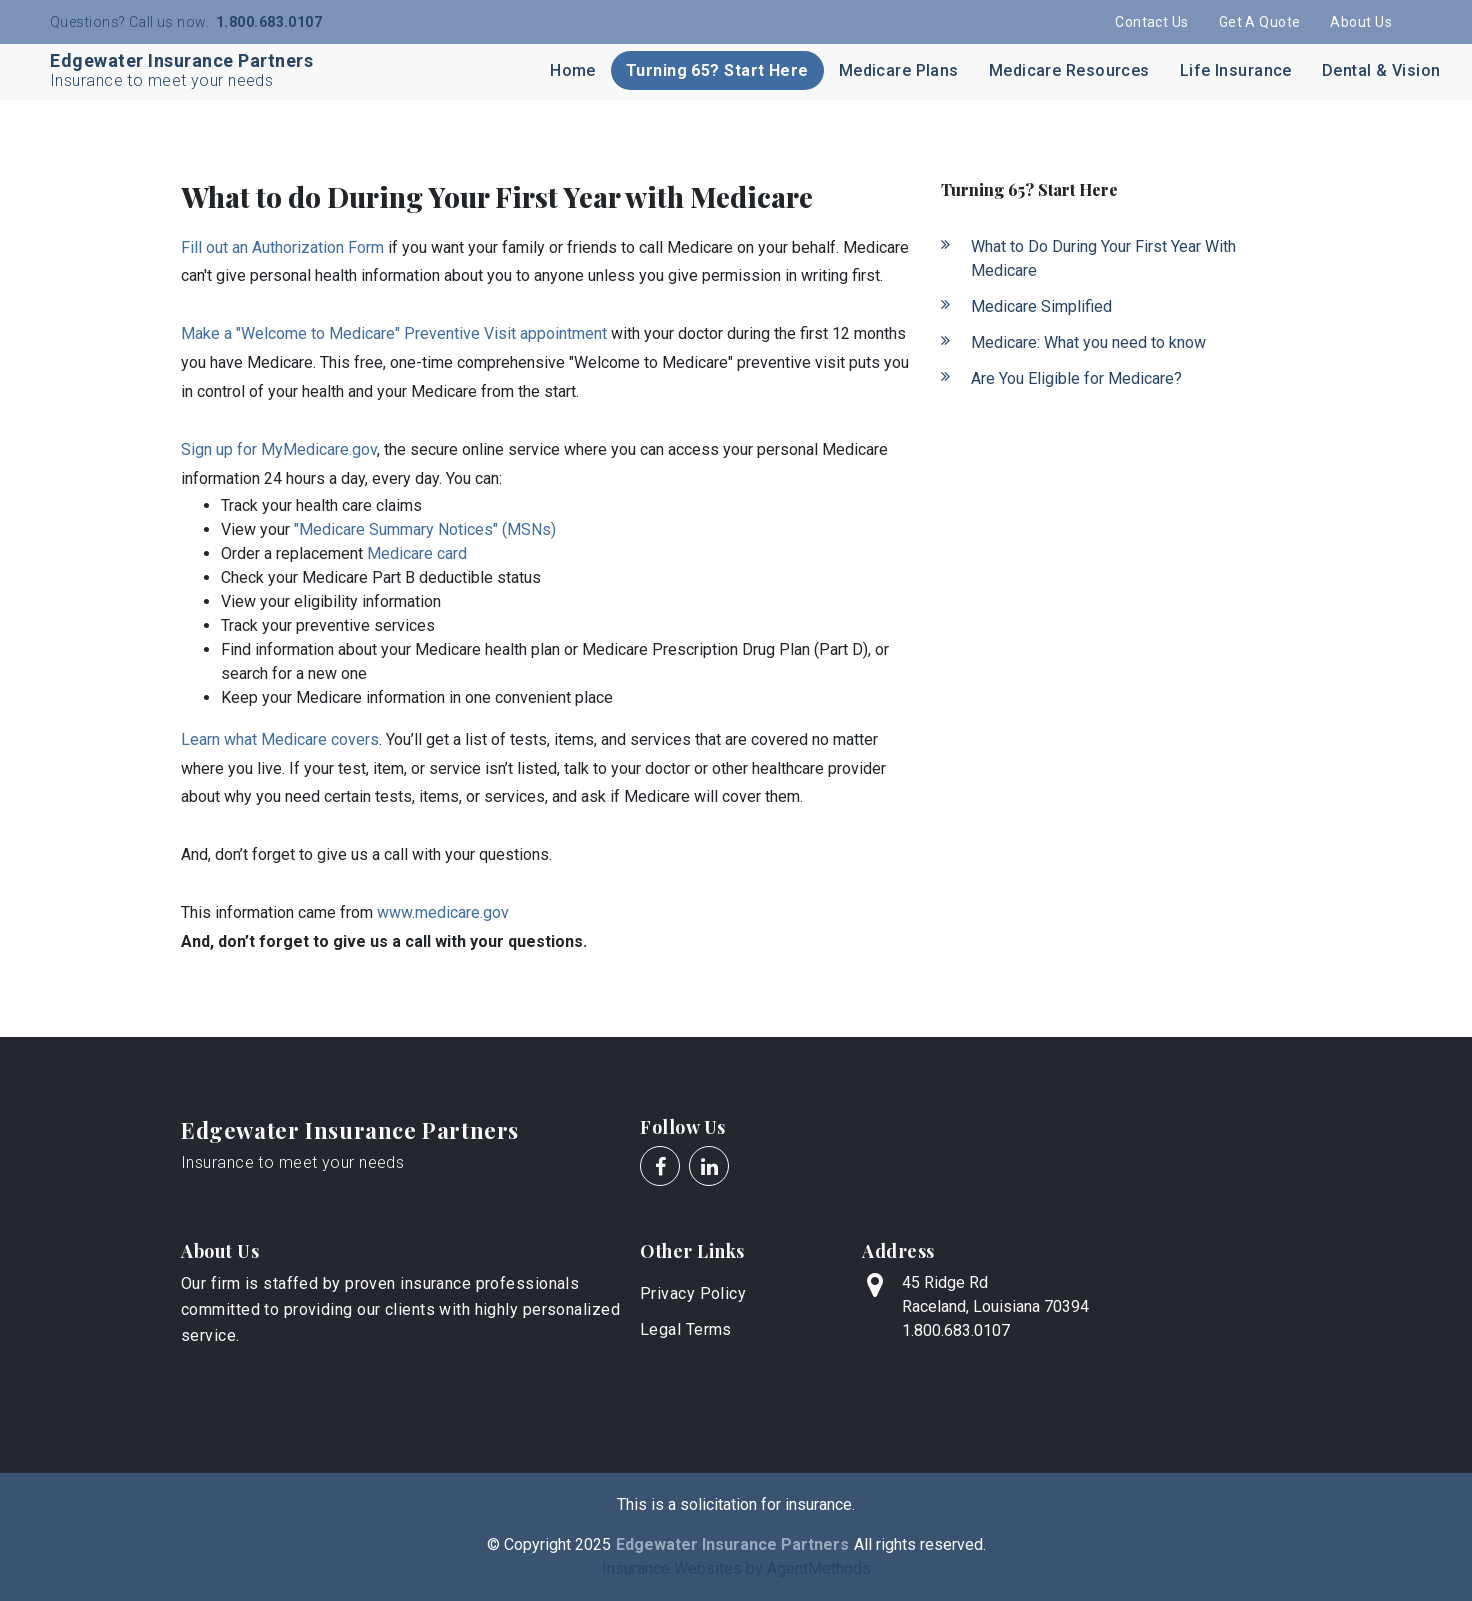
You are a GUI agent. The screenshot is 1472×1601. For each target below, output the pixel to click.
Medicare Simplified (1041, 306)
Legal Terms (686, 1329)
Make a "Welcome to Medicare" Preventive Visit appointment (394, 333)
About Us (1361, 22)
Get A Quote (1260, 22)
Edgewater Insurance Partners (350, 1130)
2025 (593, 1544)
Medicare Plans (899, 70)
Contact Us (1151, 22)
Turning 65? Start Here (717, 70)
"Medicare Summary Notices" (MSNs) (425, 529)
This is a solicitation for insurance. (736, 1504)
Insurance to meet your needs (292, 1162)
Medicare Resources (1069, 70)
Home (573, 70)
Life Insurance (1236, 70)
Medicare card (417, 553)
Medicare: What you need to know (1088, 342)
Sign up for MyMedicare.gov (279, 449)
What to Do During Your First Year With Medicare (1103, 258)
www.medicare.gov (443, 912)
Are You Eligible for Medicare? (1076, 378)
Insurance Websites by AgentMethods (736, 1568)
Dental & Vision (1381, 70)
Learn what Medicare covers (280, 739)
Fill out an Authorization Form (282, 247)
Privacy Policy (693, 1293)
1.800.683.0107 (268, 22)
